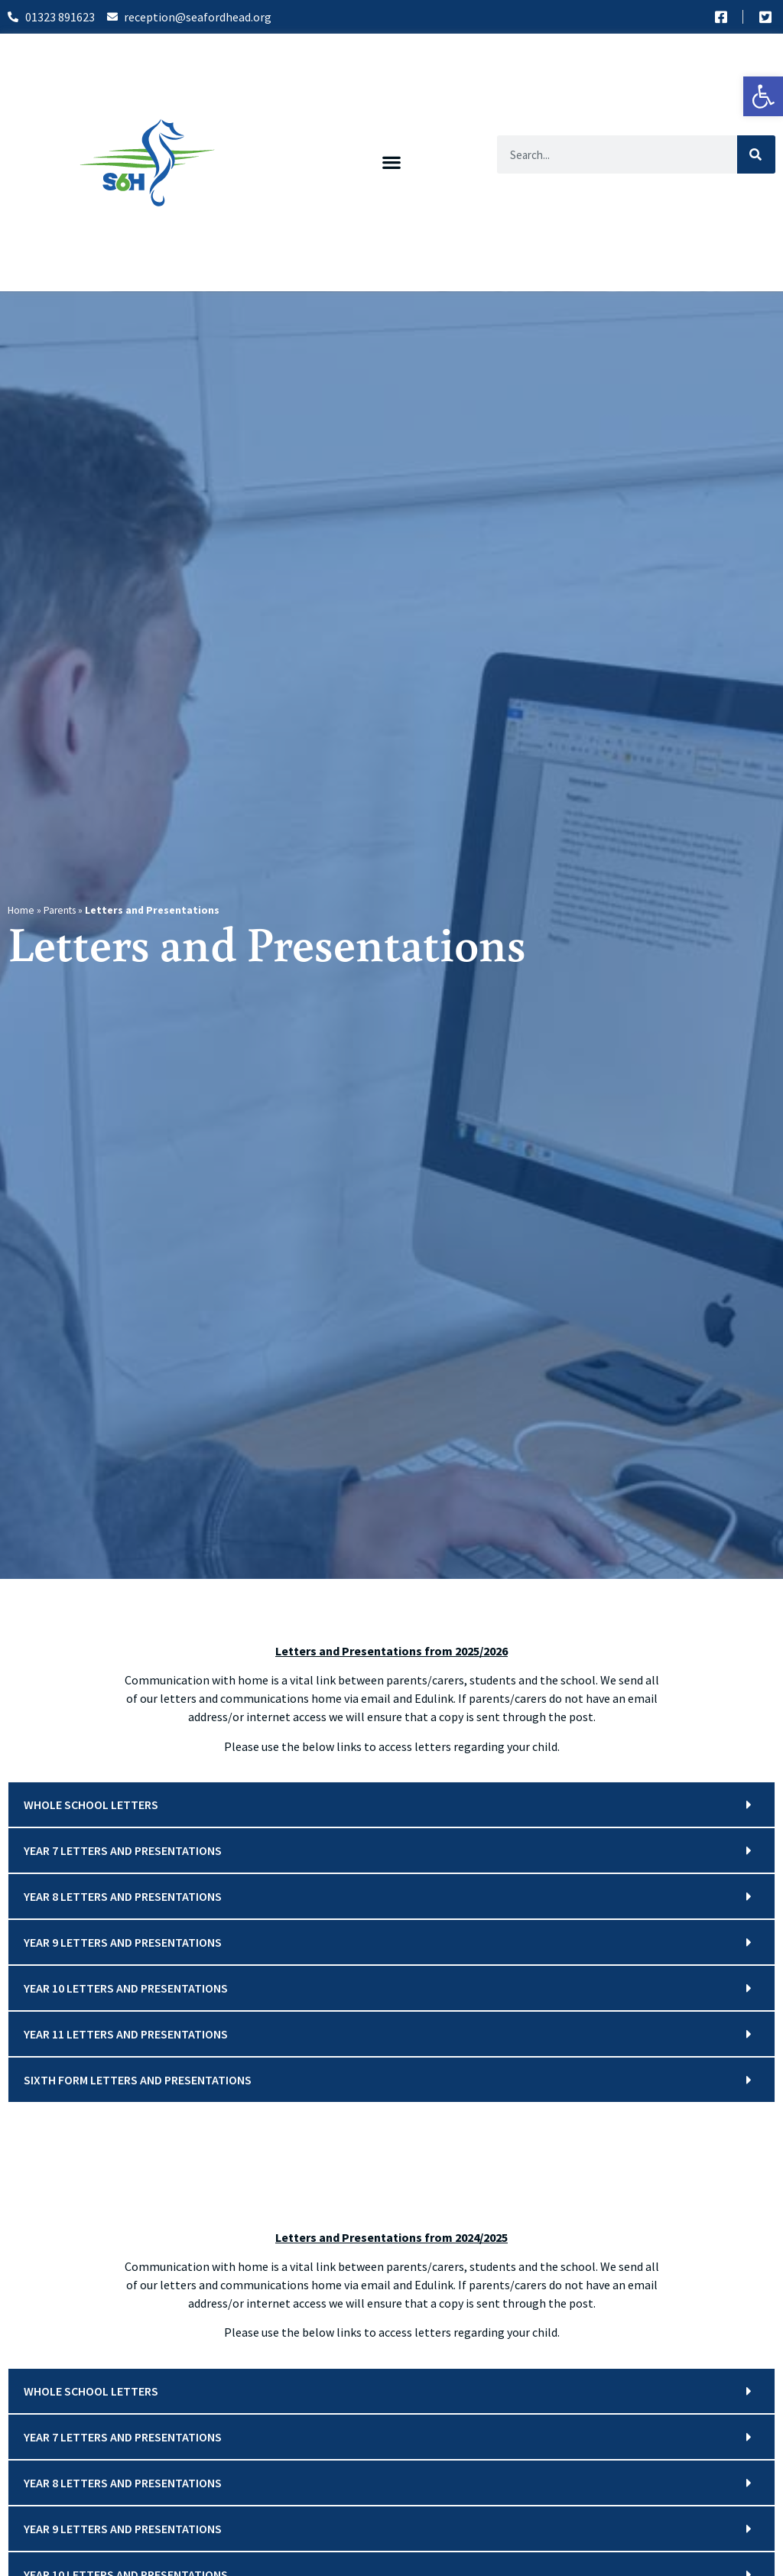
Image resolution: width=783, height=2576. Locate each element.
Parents (60, 910)
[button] (392, 162)
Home (21, 910)
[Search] (756, 154)
